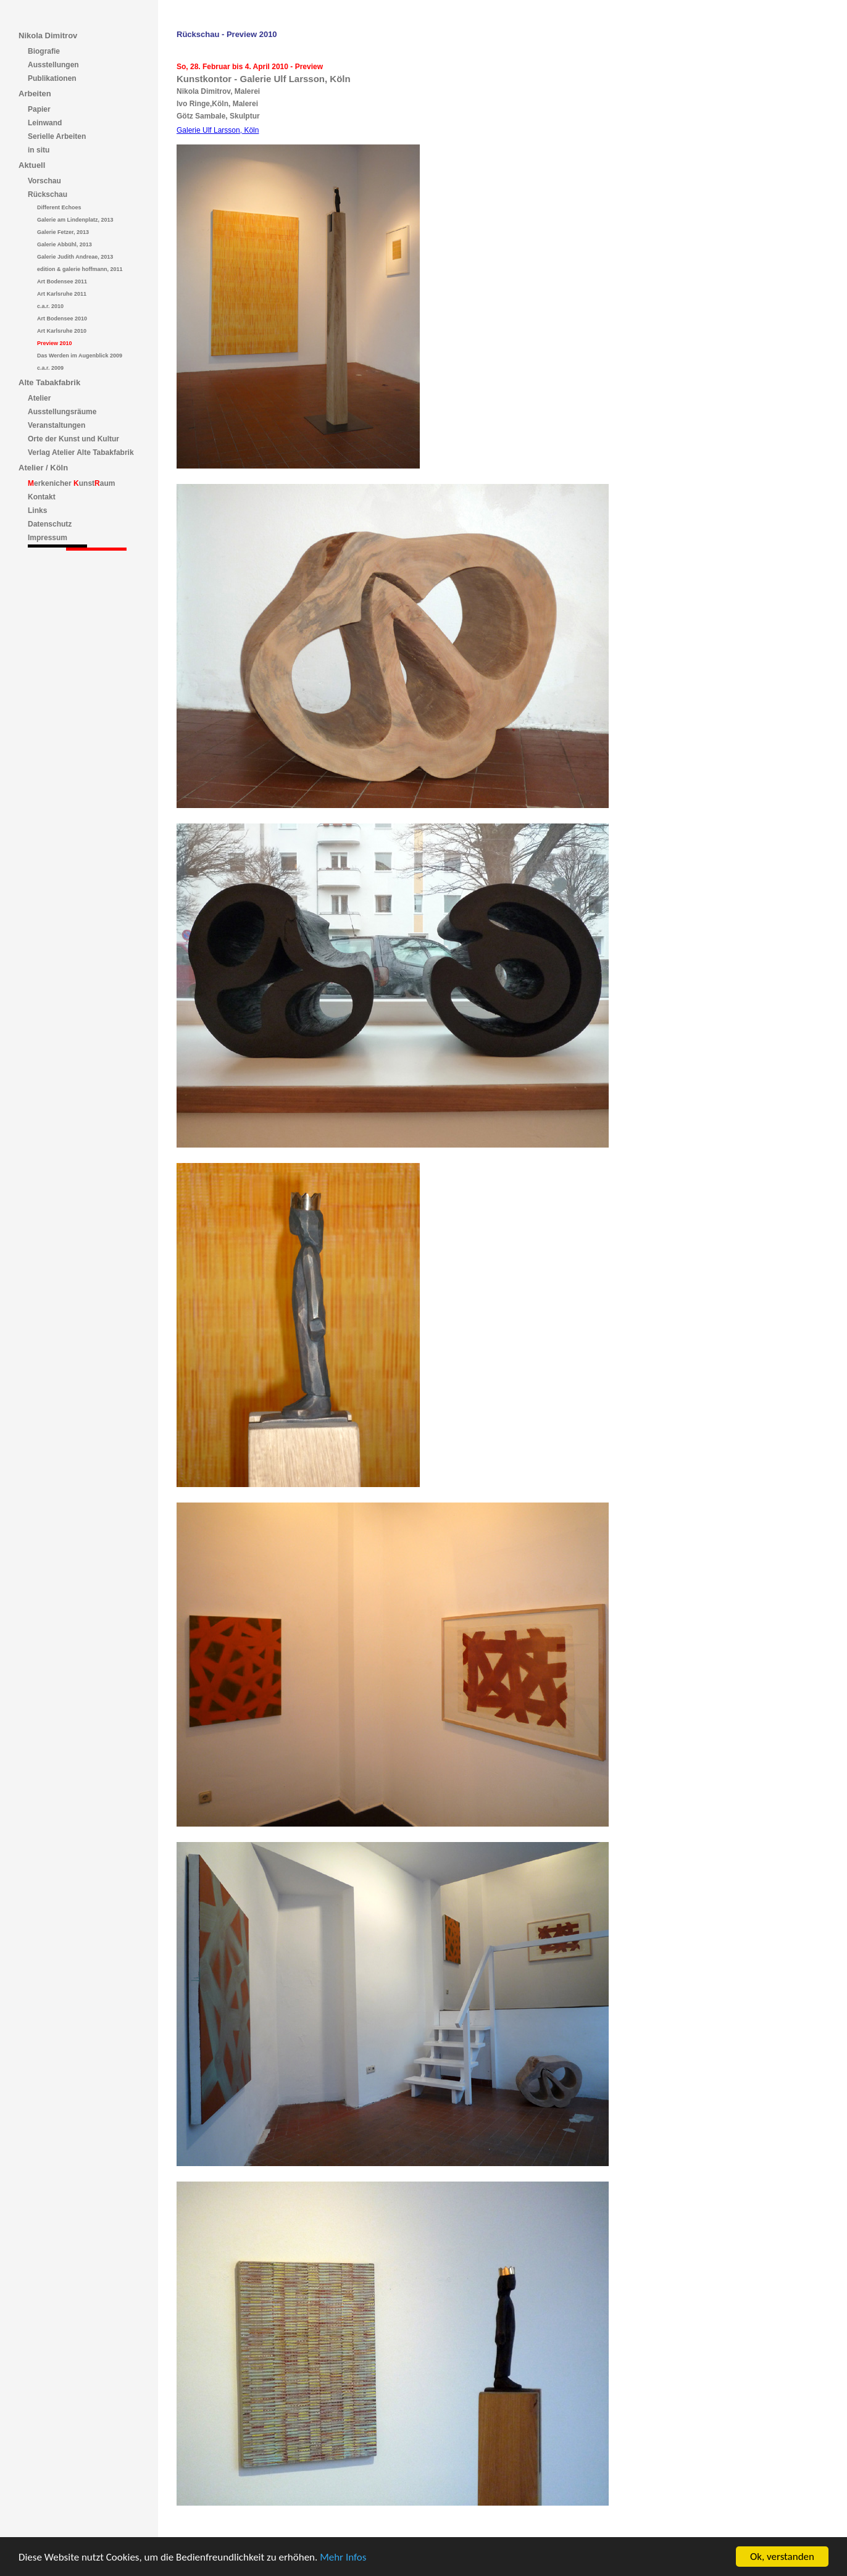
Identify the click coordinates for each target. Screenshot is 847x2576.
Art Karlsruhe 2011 (61, 294)
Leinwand (45, 123)
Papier (39, 109)
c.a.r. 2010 (50, 306)
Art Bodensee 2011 (62, 281)
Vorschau (44, 181)
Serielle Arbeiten (57, 136)
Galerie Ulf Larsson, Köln (218, 130)
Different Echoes (59, 207)
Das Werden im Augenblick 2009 (79, 355)
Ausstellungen (53, 64)
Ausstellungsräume (62, 411)
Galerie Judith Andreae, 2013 (75, 257)
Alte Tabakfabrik (49, 382)
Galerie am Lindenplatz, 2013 (75, 220)
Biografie (44, 51)
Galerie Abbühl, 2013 (64, 244)
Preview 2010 (54, 343)
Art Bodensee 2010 (62, 318)
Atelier (39, 398)
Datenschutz (50, 524)
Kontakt (42, 497)
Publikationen (52, 78)
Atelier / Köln (43, 467)
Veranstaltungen (56, 425)
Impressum (47, 537)
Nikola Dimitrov (48, 35)
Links (37, 510)
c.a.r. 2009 (50, 368)
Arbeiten (35, 93)
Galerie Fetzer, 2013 (63, 232)
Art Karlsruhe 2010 (61, 331)
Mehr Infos (343, 2557)
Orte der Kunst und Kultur (73, 439)
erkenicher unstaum (71, 483)
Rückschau (47, 194)
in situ (38, 150)
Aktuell (32, 165)
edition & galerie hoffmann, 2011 (80, 269)
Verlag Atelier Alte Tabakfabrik (81, 452)
